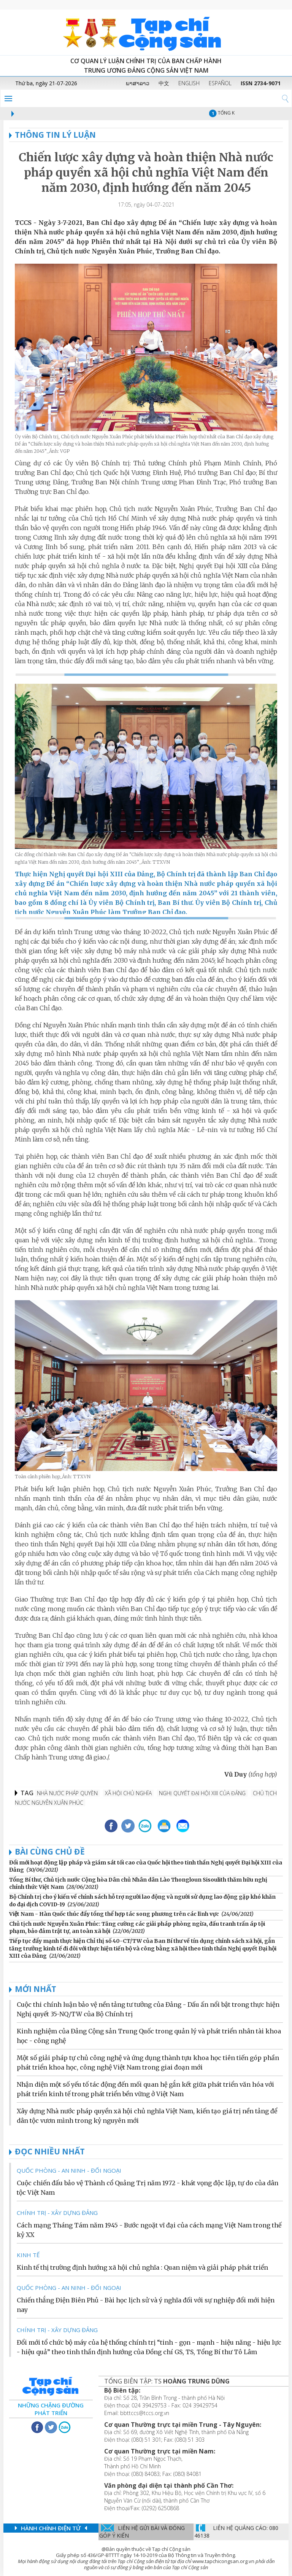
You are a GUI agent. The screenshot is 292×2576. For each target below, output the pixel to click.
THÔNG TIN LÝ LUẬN (52, 134)
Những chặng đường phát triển (51, 2409)
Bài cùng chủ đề (50, 1851)
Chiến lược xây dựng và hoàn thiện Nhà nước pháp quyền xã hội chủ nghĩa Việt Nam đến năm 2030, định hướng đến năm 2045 (146, 172)
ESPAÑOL (220, 83)
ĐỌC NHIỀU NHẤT (50, 2151)
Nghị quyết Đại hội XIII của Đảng (202, 1793)
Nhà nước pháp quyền (67, 1793)
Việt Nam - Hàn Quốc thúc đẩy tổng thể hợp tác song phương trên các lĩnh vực (114, 1914)
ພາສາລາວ (137, 83)
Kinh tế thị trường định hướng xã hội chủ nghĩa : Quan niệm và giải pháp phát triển (142, 2267)
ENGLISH (189, 83)
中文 (164, 83)
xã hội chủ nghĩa (128, 1793)
